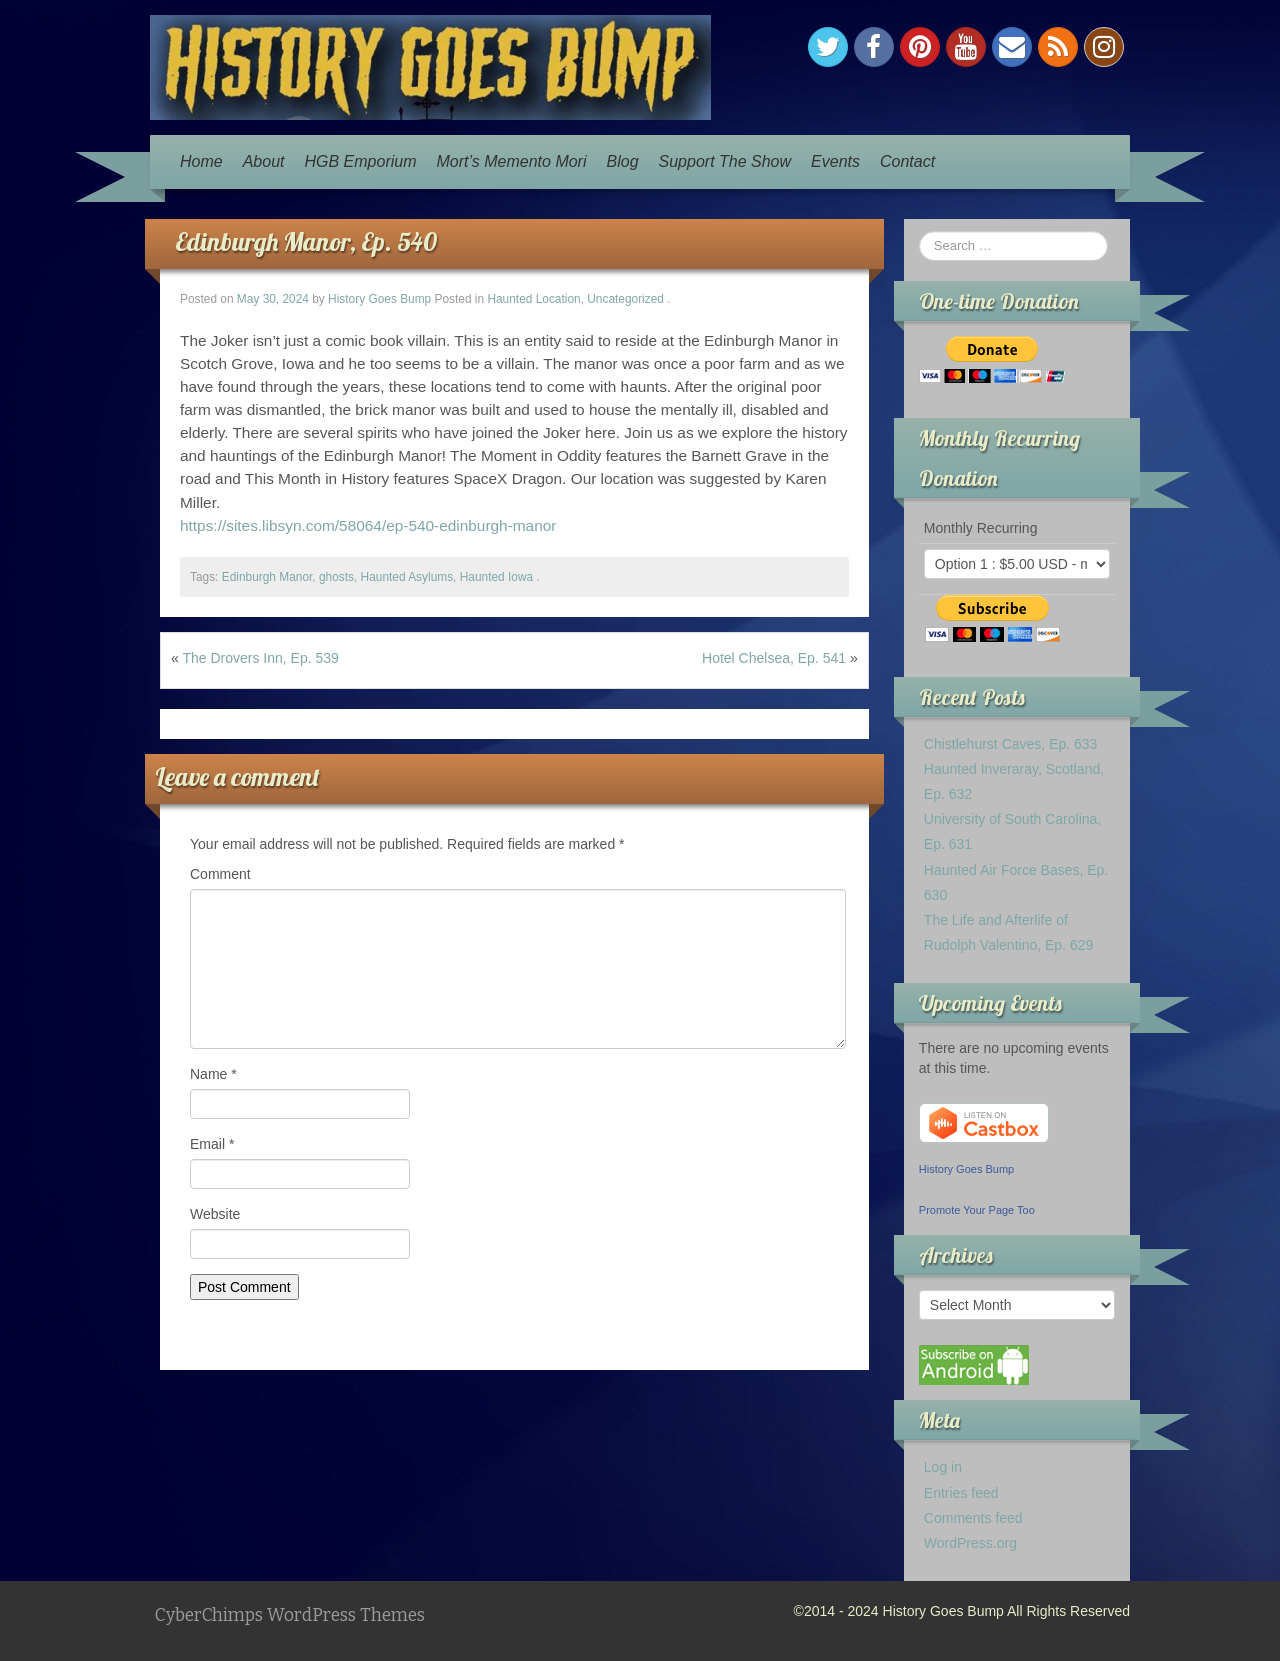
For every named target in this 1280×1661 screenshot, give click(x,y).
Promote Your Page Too (977, 1210)
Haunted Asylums (407, 577)
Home (201, 161)
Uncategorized (625, 299)
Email (212, 1144)
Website (215, 1214)
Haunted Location (533, 299)
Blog (623, 161)
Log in (943, 1467)
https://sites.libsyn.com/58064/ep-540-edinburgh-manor (368, 525)
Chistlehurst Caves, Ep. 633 (1011, 744)
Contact (907, 161)
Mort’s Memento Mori (512, 161)
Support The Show (725, 161)
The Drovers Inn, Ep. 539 (260, 658)
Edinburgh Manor (267, 577)
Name (213, 1074)
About (264, 161)
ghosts (336, 577)
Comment (220, 874)
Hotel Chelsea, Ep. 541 (774, 658)
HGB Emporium (361, 161)
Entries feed (961, 1493)
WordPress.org (970, 1543)
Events (835, 161)
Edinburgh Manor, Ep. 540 (306, 241)
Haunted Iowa (496, 577)
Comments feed (973, 1518)
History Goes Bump (379, 299)
